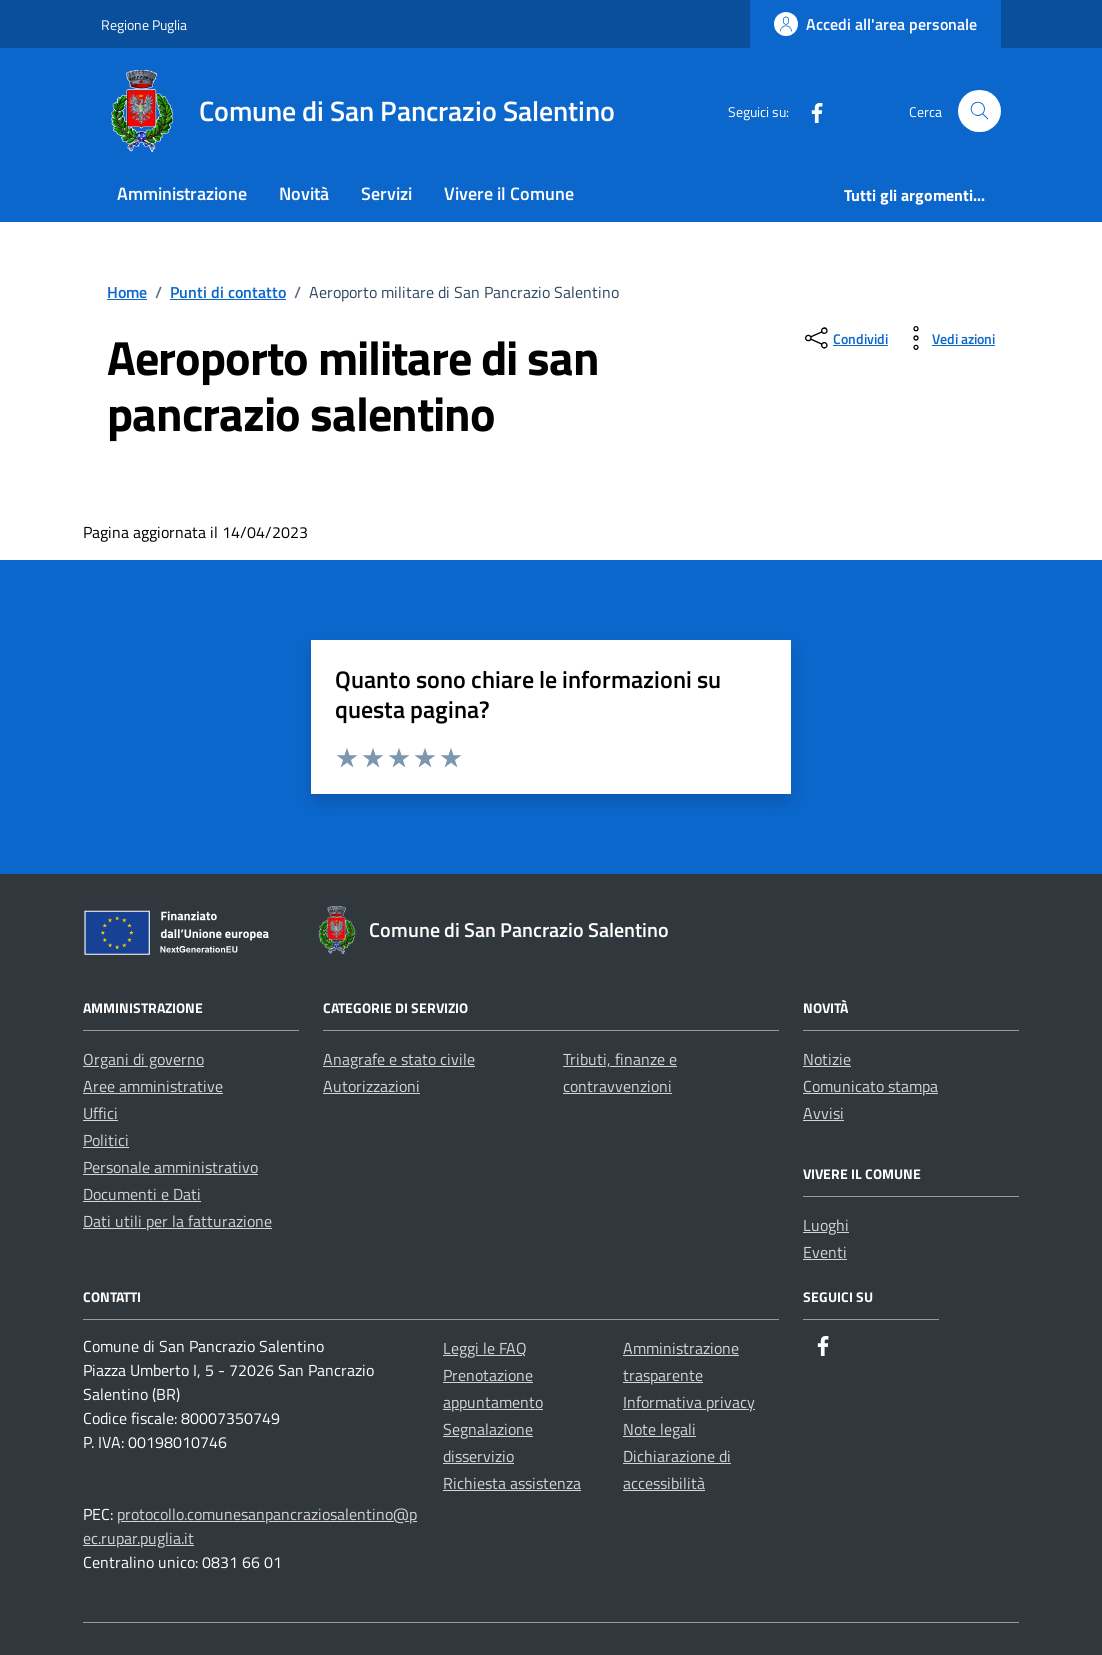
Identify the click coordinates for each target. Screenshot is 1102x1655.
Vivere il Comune (509, 193)
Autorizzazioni (371, 1086)
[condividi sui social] (844, 338)
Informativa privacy (689, 1402)
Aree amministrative (153, 1086)
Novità (304, 193)
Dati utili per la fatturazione (177, 1221)
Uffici (100, 1113)
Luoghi (826, 1225)
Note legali (659, 1429)
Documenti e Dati (142, 1194)
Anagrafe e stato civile (399, 1059)
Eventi (825, 1252)
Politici (106, 1140)
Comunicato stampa (870, 1086)
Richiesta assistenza (512, 1483)
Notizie (827, 1059)
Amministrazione (182, 193)
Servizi (386, 193)
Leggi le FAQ (485, 1348)
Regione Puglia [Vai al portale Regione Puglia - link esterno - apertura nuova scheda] (144, 24)
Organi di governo (143, 1059)
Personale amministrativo (170, 1167)
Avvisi (823, 1113)
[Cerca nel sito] (979, 111)
